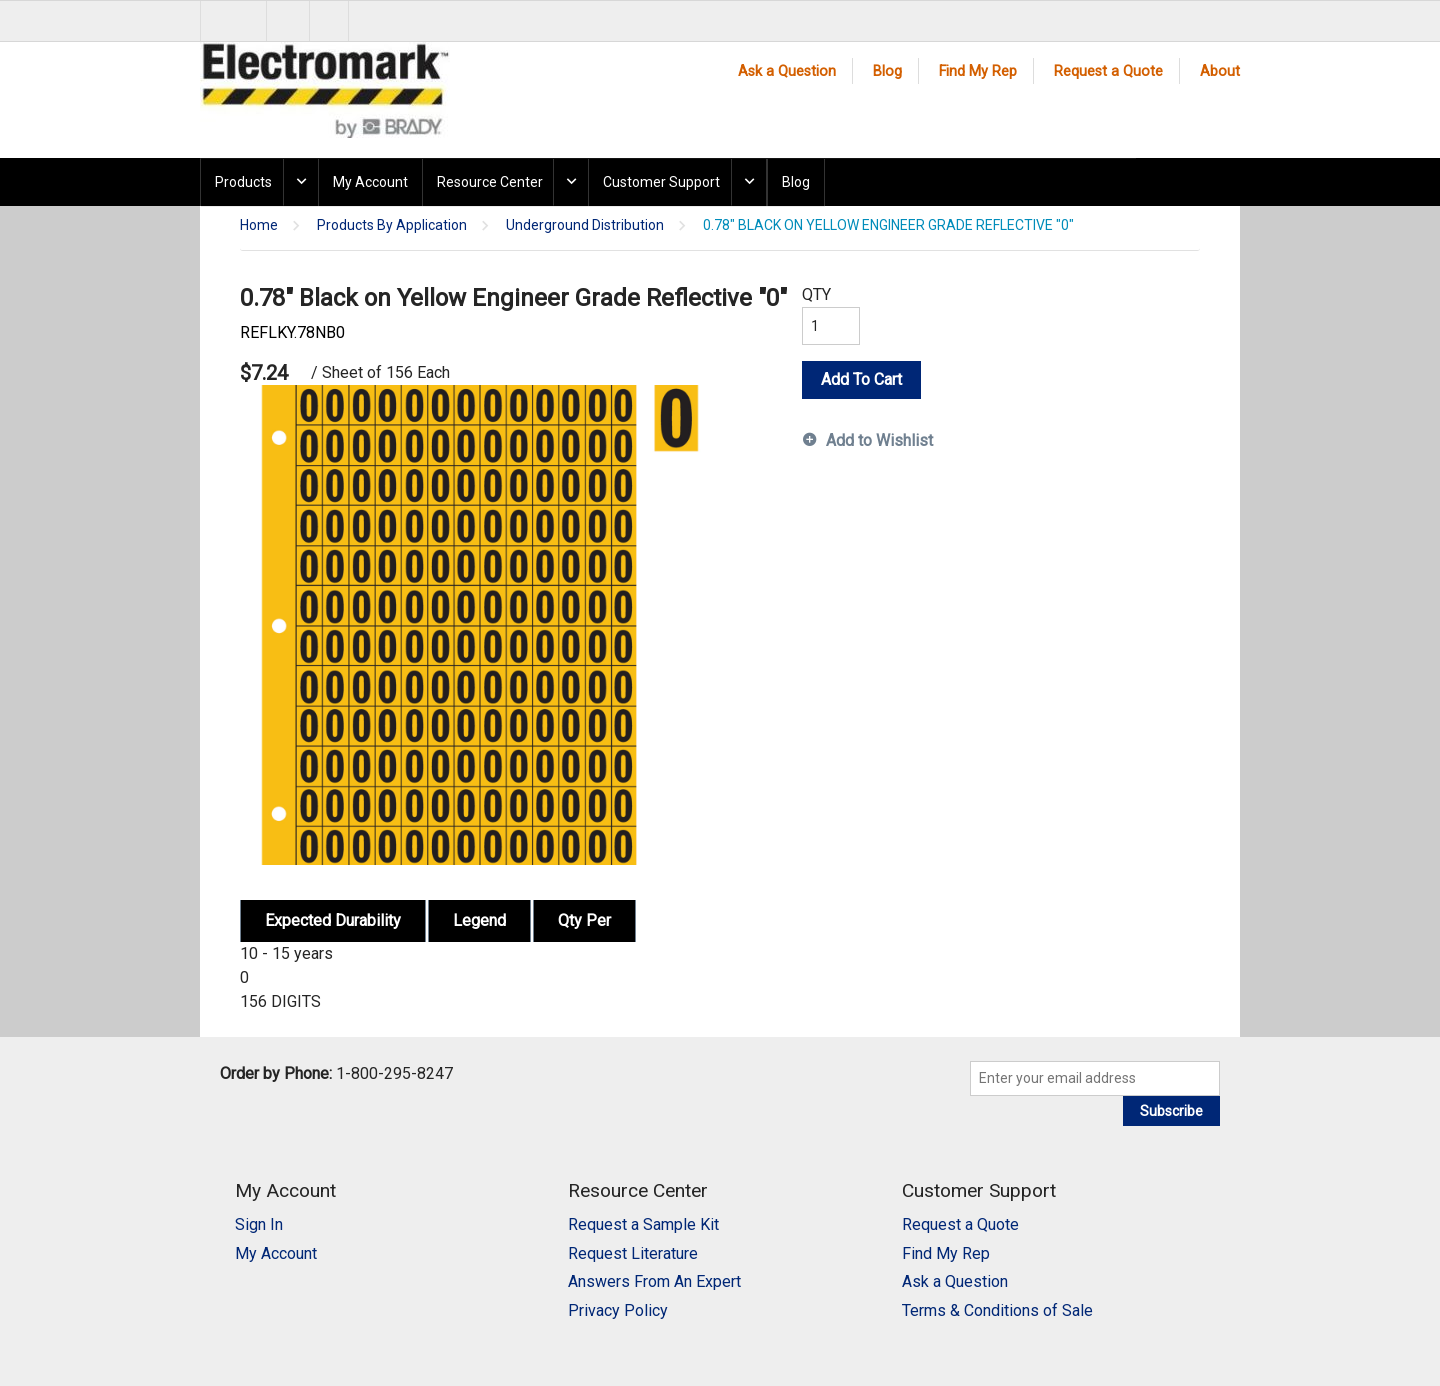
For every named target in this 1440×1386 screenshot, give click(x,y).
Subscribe (1171, 1111)
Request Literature (633, 1253)
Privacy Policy (618, 1310)
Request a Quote (1108, 71)
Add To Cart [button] (861, 379)
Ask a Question (787, 71)
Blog (887, 71)
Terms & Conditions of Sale (997, 1310)
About (1220, 71)
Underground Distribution (585, 225)
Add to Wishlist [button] (879, 440)
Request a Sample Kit (643, 1224)
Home (259, 225)
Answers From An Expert (654, 1281)
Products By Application (392, 225)
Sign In (259, 1224)
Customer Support (661, 182)
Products (243, 182)
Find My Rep (978, 71)
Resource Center (490, 182)
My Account (370, 182)
